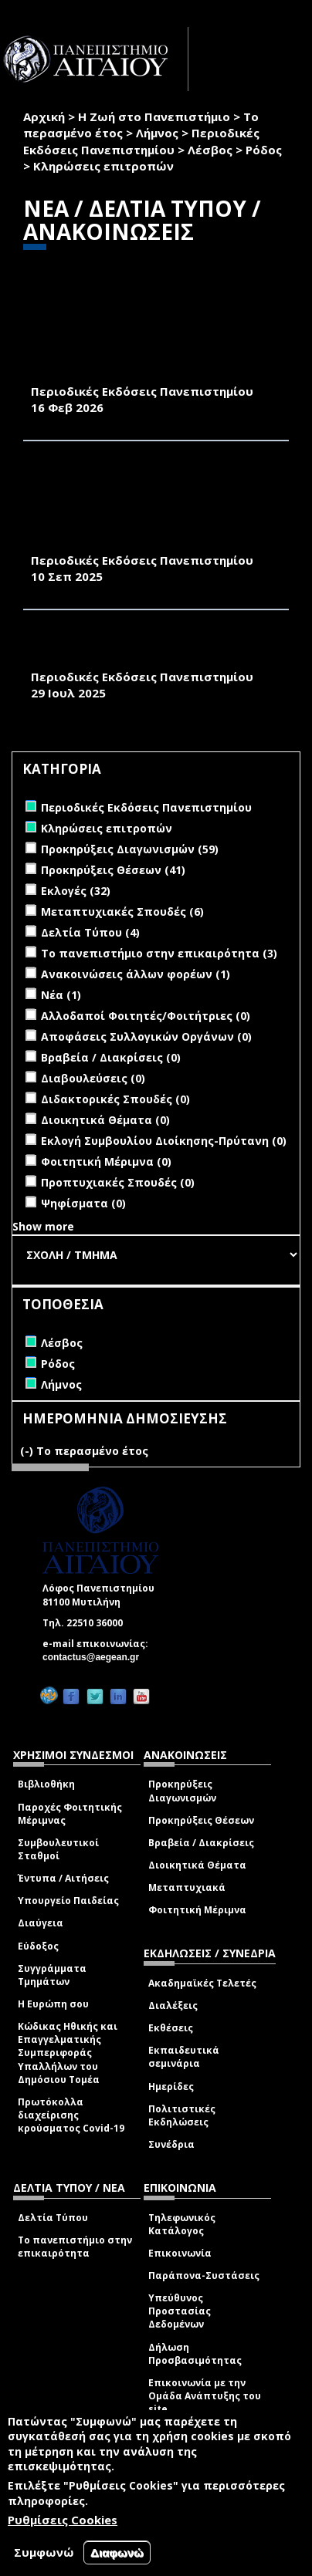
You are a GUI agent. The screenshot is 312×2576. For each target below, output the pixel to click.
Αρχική (44, 116)
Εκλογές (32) (75, 890)
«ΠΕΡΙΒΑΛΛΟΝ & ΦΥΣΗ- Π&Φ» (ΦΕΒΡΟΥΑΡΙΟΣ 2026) (121, 365)
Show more (43, 1226)
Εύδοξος (38, 1946)
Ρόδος (264, 149)
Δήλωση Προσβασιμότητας (195, 2354)
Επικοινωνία (180, 2253)
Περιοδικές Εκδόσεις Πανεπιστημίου (141, 141)
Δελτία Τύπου (53, 2217)
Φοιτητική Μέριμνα (197, 1909)
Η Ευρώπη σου (53, 2003)
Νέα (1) (61, 995)
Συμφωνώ (44, 2552)
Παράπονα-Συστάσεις (203, 2275)
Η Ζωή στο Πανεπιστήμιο (154, 116)
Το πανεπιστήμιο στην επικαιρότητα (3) (159, 953)
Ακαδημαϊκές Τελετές (202, 1983)
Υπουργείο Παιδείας (68, 1900)
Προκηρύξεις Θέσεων (201, 1820)
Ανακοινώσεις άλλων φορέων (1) (135, 974)
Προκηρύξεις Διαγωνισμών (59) (130, 849)
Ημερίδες (171, 2086)
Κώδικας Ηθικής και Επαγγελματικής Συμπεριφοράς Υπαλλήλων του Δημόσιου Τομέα (67, 2053)
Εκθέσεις (170, 2027)
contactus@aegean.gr (95, 1657)
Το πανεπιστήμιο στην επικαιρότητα (75, 2246)
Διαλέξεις (173, 2005)
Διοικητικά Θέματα (197, 1865)
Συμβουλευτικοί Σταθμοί (58, 1849)
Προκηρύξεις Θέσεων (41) (113, 870)
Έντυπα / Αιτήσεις (63, 1878)
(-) (28, 1450)
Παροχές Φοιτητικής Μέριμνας (70, 1814)
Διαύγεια (40, 1922)
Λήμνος (157, 132)
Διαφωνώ (117, 2552)
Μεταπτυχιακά (187, 1887)
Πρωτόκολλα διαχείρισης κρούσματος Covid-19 (71, 2115)
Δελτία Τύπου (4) (90, 932)
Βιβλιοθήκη (46, 1784)
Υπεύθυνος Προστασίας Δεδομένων (179, 2311)
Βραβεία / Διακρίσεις (201, 1842)
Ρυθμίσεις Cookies (62, 2519)
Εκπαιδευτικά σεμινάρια (183, 2057)
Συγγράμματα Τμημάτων (52, 1975)
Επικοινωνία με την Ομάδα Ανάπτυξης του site (204, 2396)
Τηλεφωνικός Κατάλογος (181, 2224)
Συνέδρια (171, 2144)
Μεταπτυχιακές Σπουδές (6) (122, 911)
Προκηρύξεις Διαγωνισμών (182, 1791)
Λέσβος (210, 149)
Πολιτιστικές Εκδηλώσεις (181, 2115)
